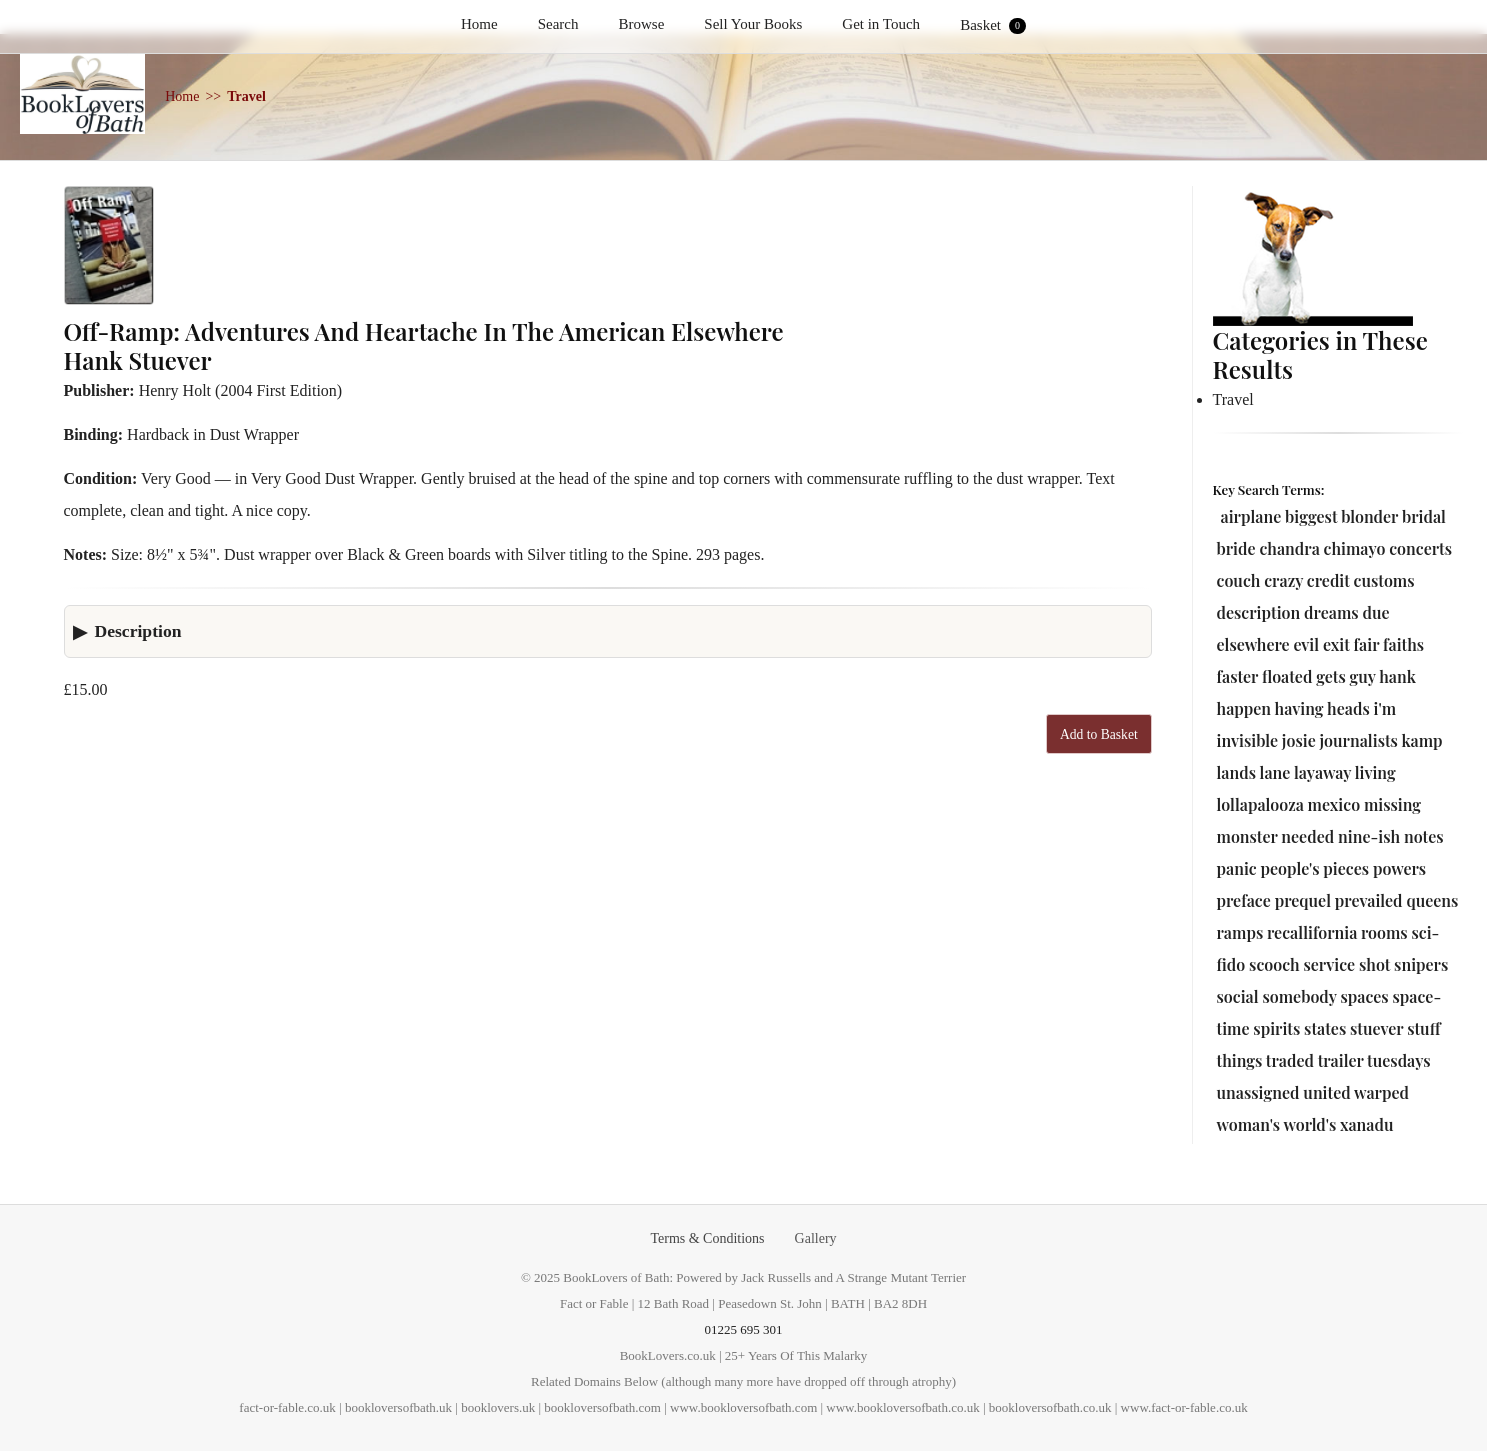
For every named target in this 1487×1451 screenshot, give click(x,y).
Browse (642, 24)
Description (138, 631)
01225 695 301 (744, 1329)
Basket (993, 25)
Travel (246, 96)
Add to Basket (1099, 734)
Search (558, 24)
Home (479, 24)
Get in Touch (881, 24)
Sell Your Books (753, 24)
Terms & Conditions (707, 1238)
